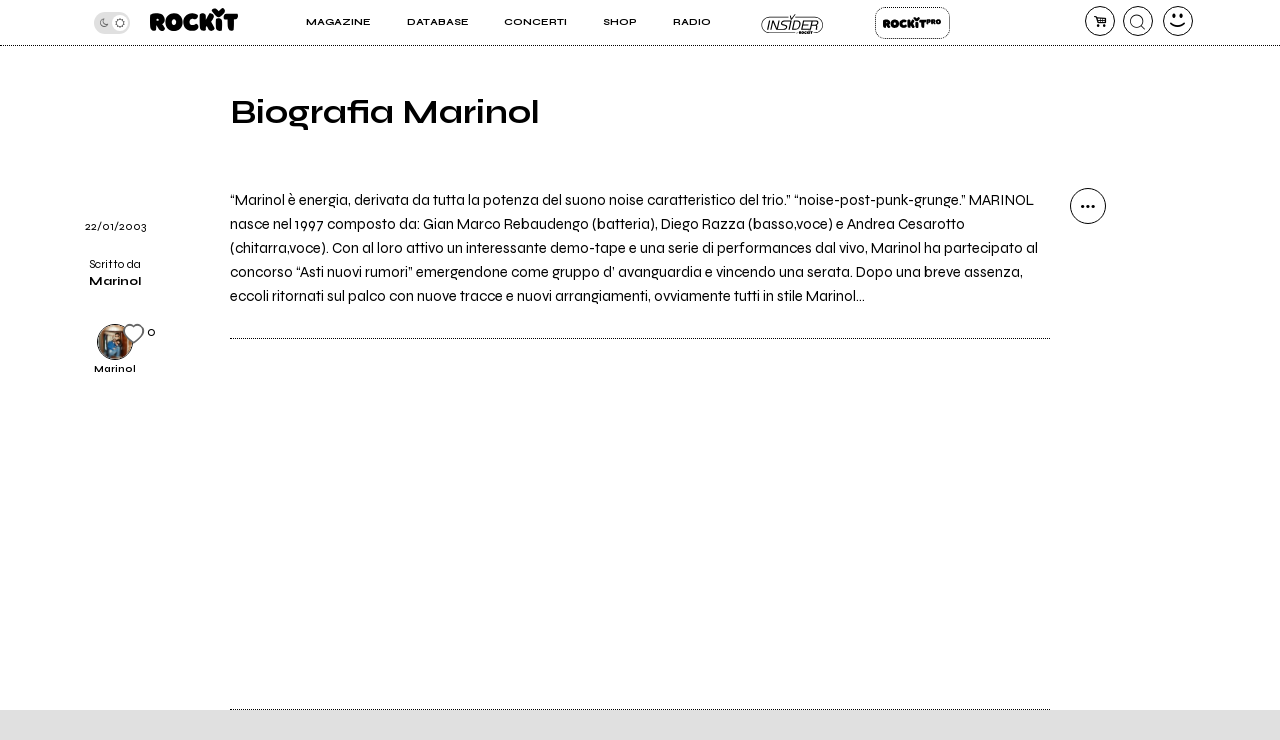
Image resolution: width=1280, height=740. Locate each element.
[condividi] (1088, 206)
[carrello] (1100, 21)
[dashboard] (1178, 21)
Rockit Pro (912, 23)
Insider (792, 23)
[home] (194, 22)
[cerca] (1138, 21)
